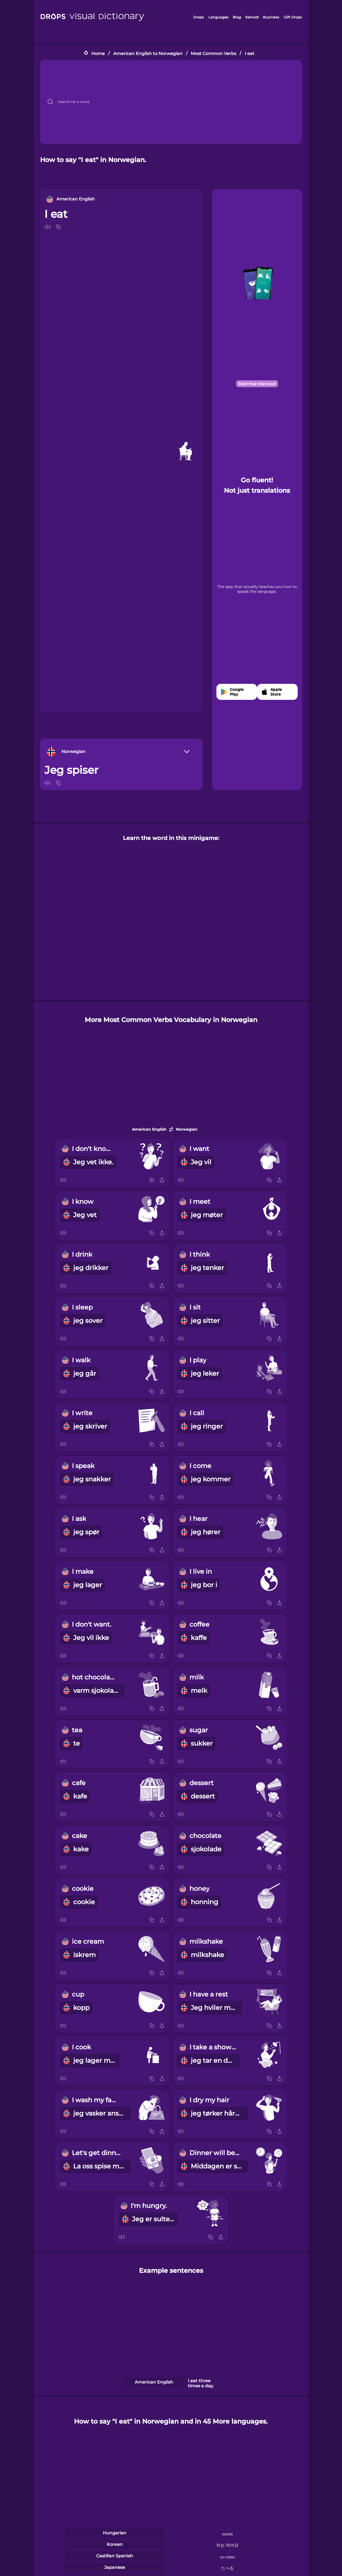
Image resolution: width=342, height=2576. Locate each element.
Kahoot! (252, 17)
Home (98, 53)
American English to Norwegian (147, 53)
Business (271, 17)
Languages (218, 17)
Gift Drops (293, 17)
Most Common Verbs (213, 53)
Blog (237, 17)
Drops (198, 17)
